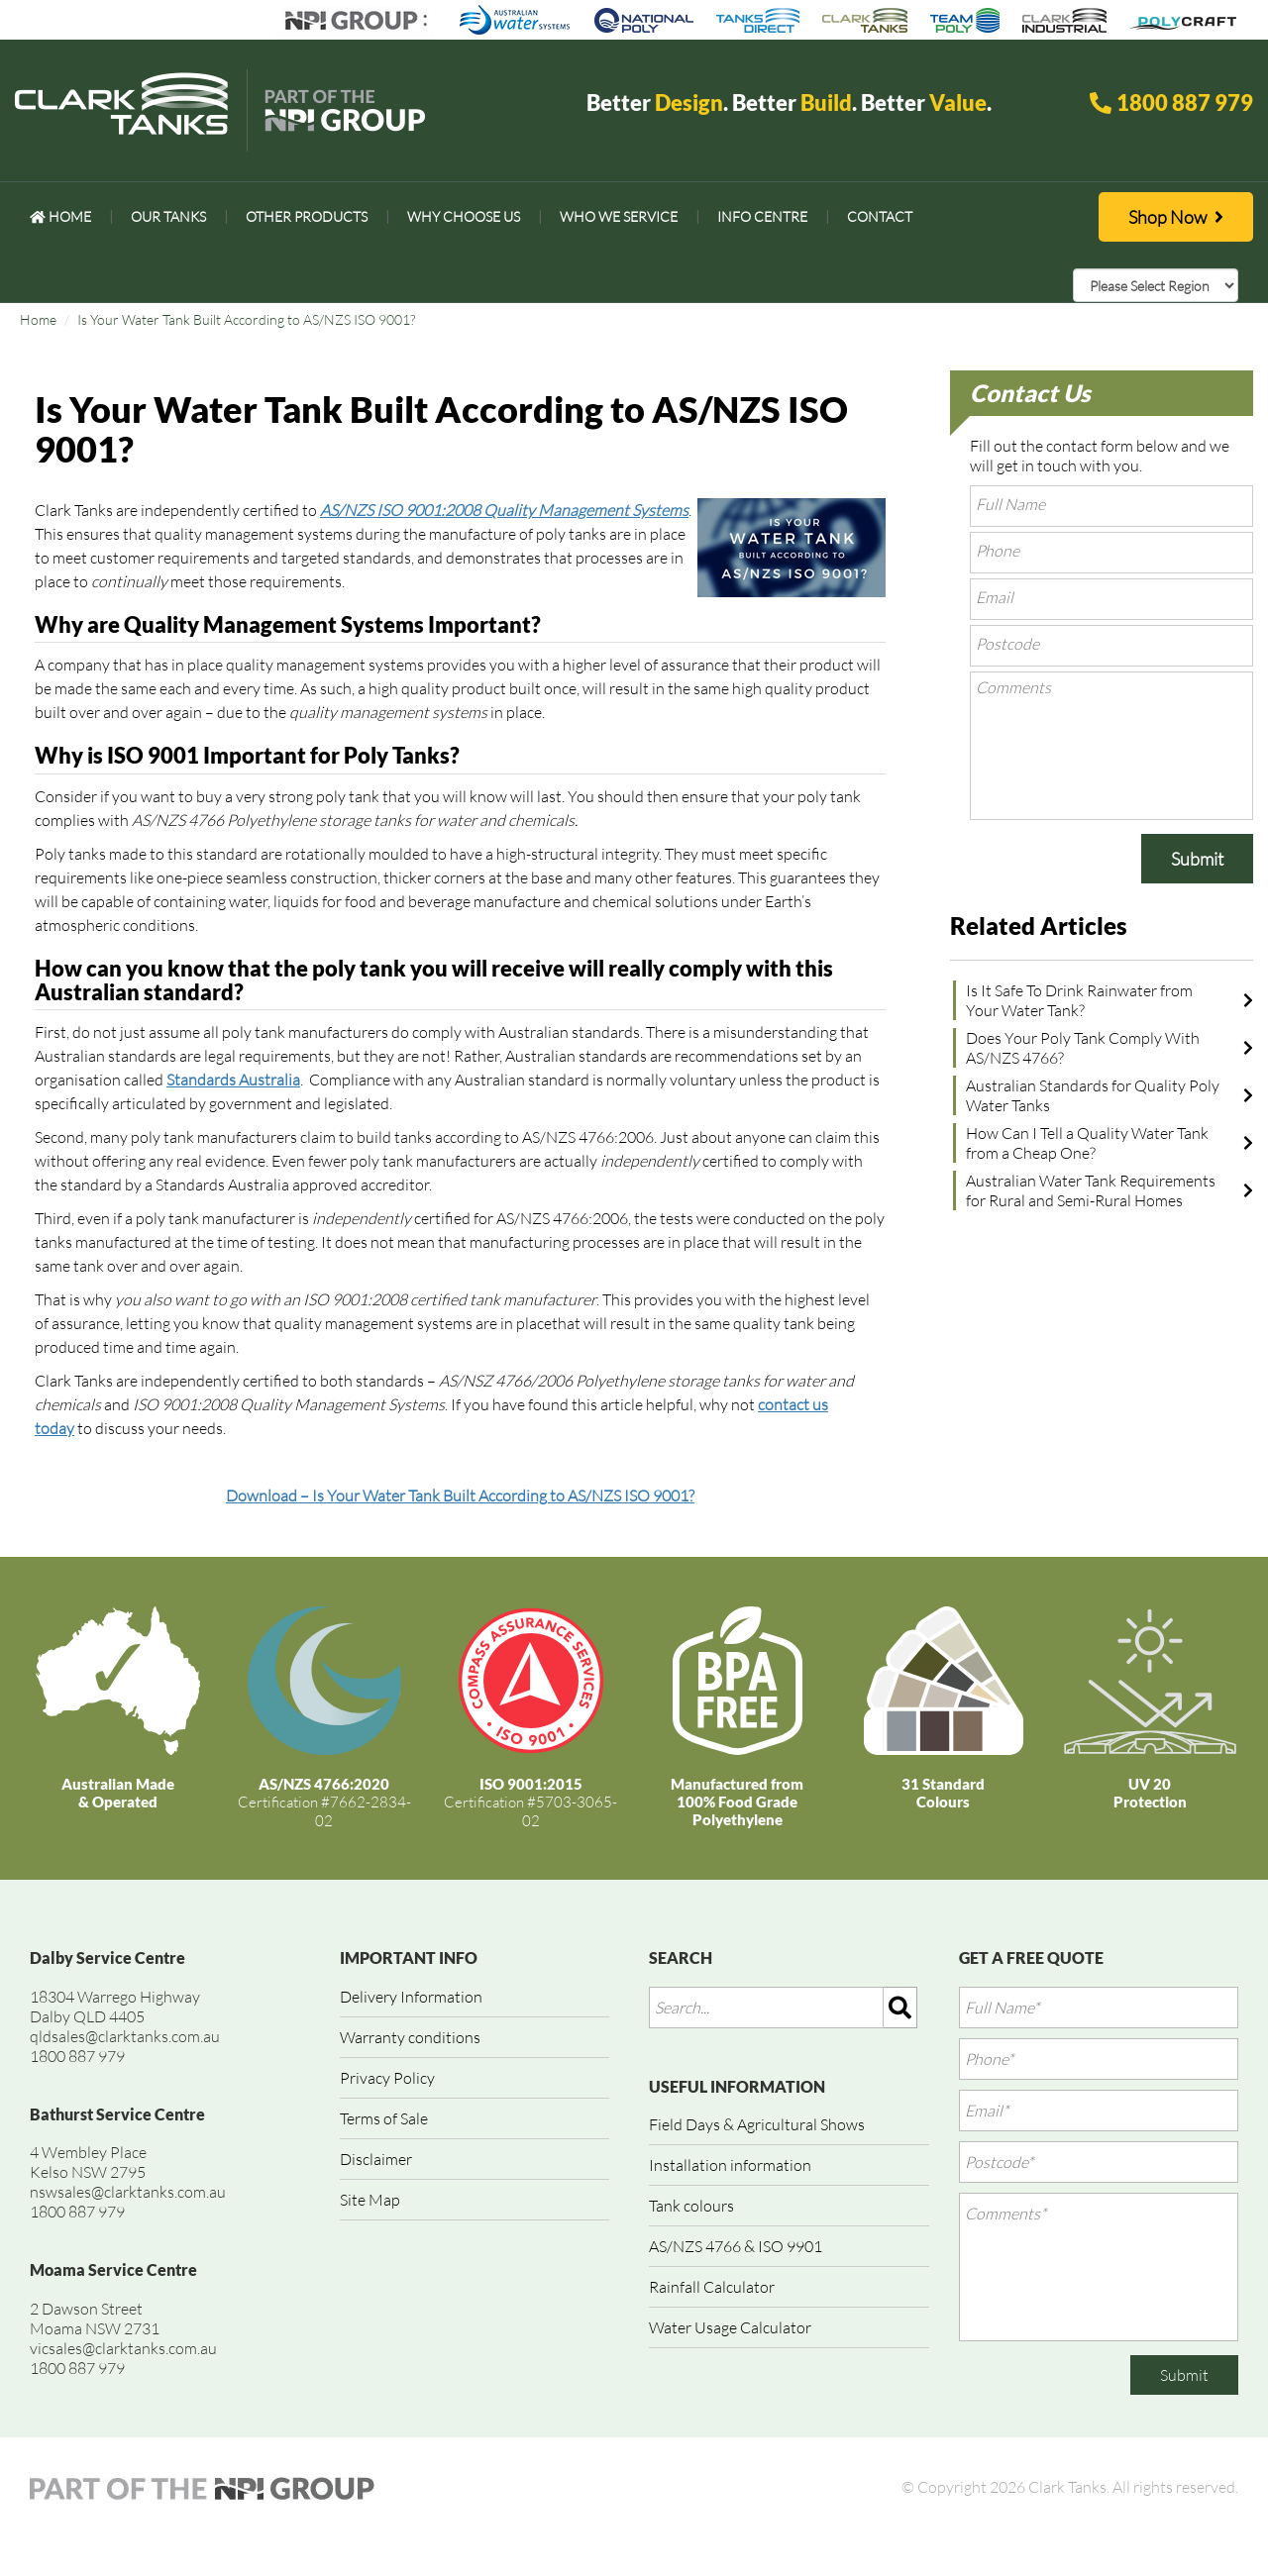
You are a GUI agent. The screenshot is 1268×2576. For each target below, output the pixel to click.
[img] (900, 2007)
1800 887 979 (1184, 102)
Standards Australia (233, 1079)
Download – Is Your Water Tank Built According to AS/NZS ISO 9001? (460, 1495)
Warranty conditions (410, 2037)
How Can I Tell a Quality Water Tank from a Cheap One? (1087, 1143)
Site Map (370, 2200)
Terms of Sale (384, 2118)
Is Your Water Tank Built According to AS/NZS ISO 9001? (246, 319)
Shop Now (1175, 217)
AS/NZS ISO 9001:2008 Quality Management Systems (504, 510)
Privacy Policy (387, 2078)
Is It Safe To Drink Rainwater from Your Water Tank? (1079, 1000)
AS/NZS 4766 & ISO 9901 (735, 2246)
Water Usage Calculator (730, 2327)
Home (38, 319)
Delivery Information (411, 1997)
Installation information (730, 2165)
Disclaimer (376, 2159)
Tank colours (691, 2205)
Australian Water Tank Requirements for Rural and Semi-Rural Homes (1090, 1190)
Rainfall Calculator (712, 2287)
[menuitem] (60, 217)
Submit (1197, 859)
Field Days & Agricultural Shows (757, 2124)
